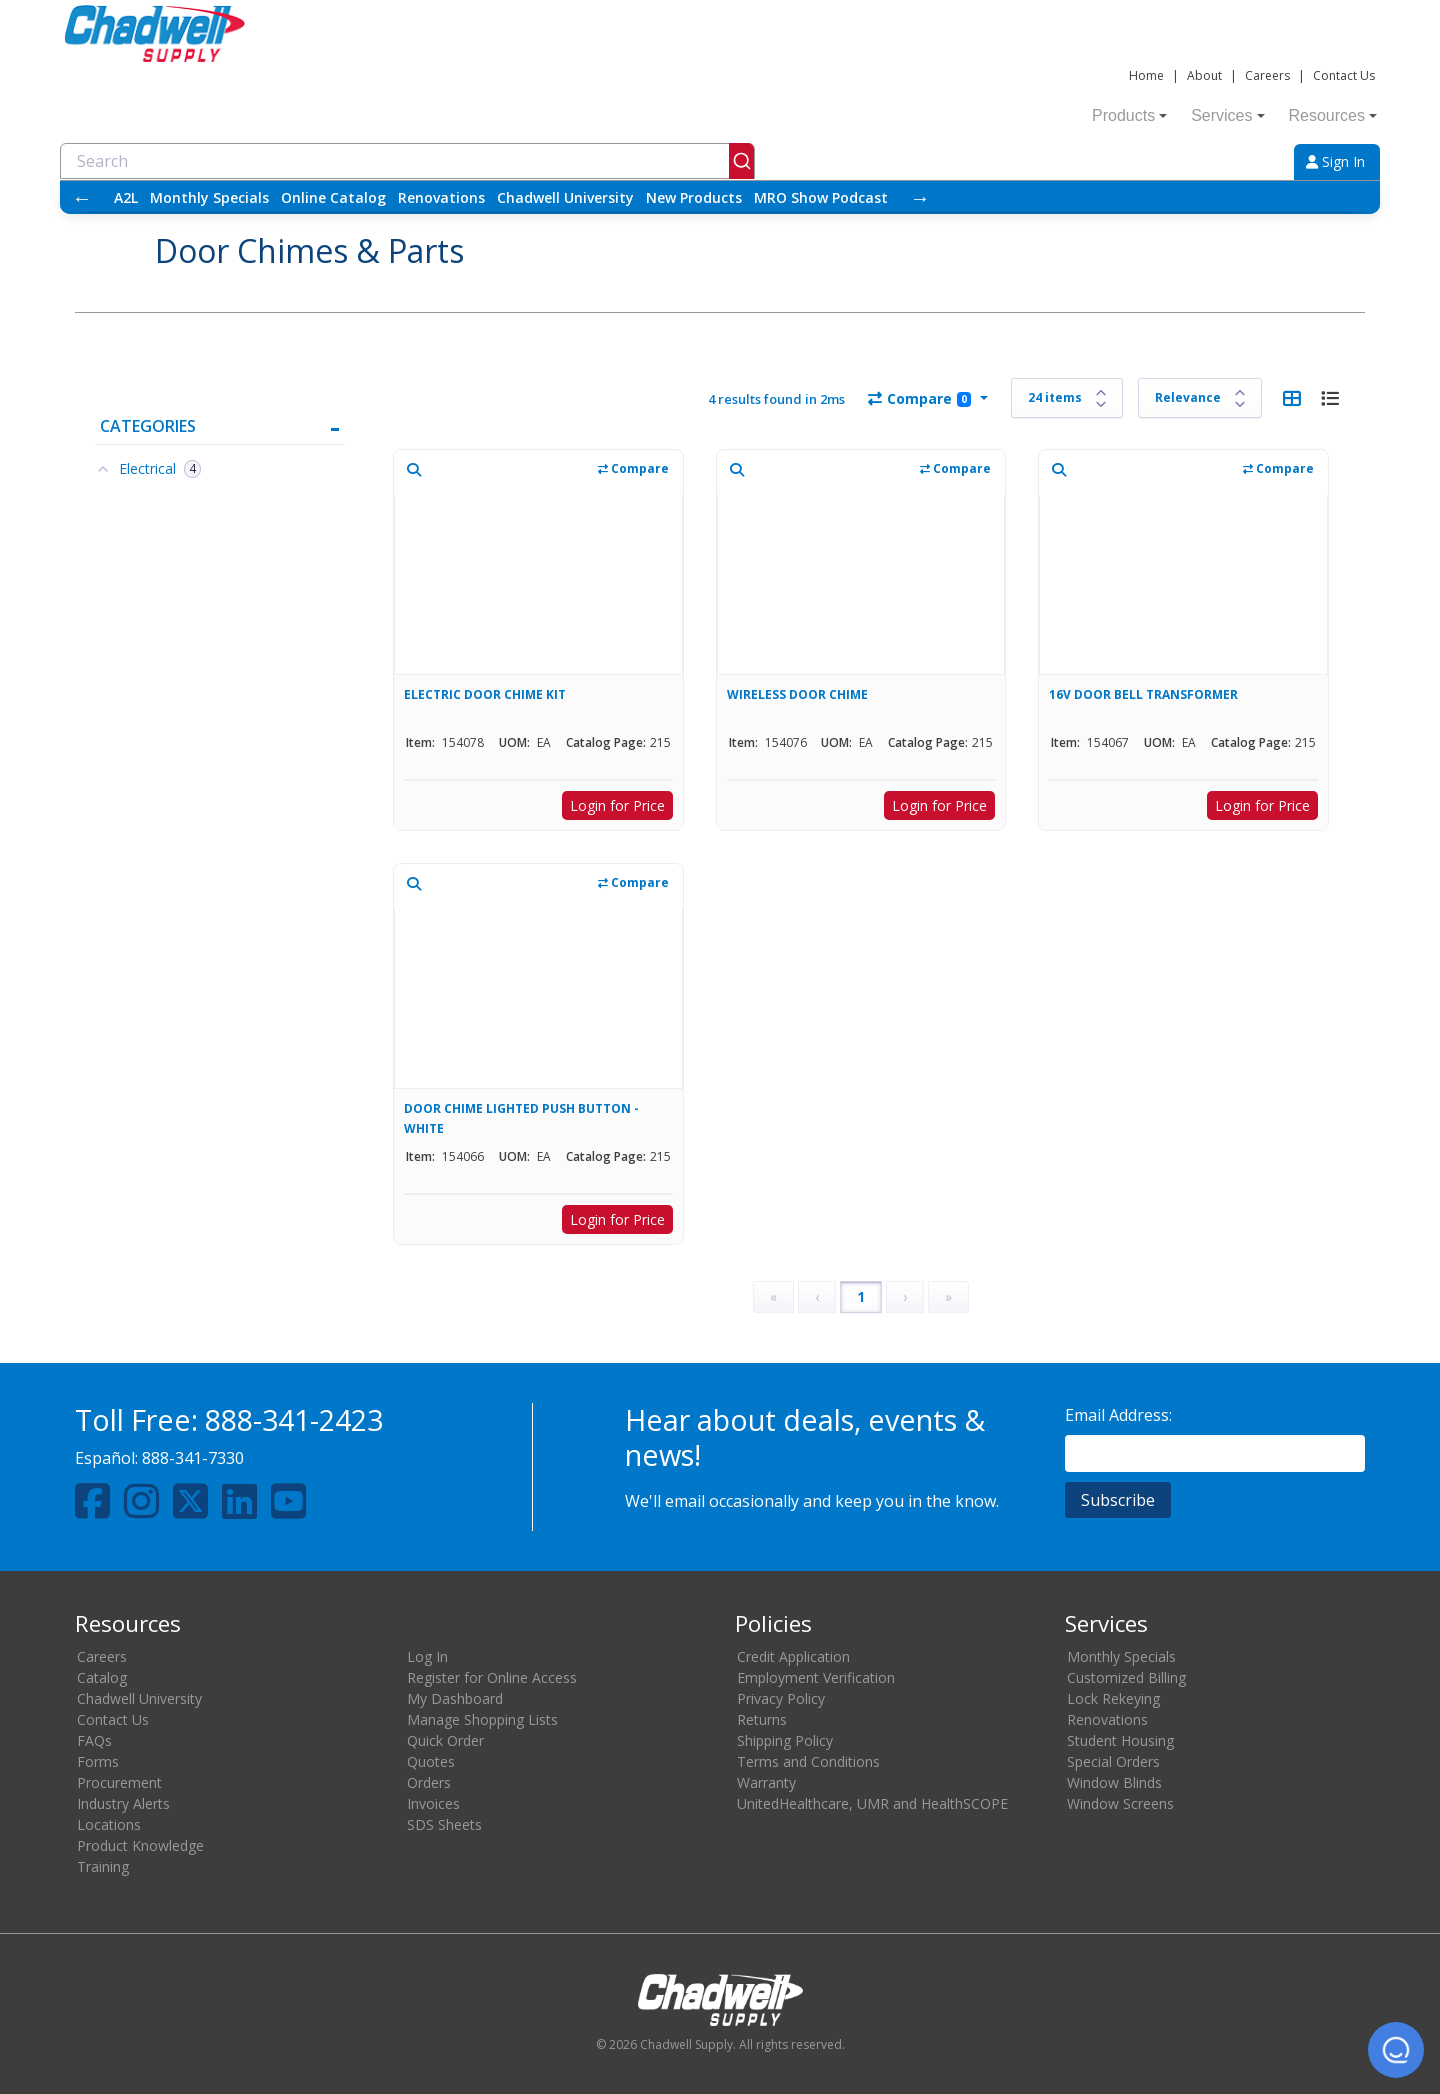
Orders (429, 1782)
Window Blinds (1114, 1782)
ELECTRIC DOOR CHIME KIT (485, 694)
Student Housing (1120, 1740)
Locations (109, 1824)
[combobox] (407, 161)
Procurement (119, 1782)
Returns (762, 1719)
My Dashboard (455, 1698)
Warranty (766, 1782)
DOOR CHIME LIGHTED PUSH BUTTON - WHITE (521, 1118)
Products (1129, 115)
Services (1227, 115)
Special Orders (1113, 1761)
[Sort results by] (1200, 398)
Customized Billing (1126, 1677)
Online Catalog (333, 197)
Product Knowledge (140, 1845)
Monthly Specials (209, 197)
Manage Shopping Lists (482, 1719)
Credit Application (793, 1656)
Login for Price (617, 805)
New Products (694, 197)
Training (103, 1866)
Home (1146, 75)
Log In (427, 1656)
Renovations (441, 197)
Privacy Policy (781, 1698)
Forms (98, 1761)
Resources (1333, 115)
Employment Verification (816, 1677)
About (1204, 75)
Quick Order (445, 1740)
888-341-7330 (193, 1458)
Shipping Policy (785, 1740)
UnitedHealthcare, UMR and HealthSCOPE (872, 1803)
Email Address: (1118, 1415)
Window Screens (1120, 1803)
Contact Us (1344, 75)
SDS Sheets (444, 1824)
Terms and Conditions (808, 1761)
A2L (126, 197)
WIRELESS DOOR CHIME (797, 694)
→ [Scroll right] (920, 197)
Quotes (431, 1761)
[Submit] (741, 161)
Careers (1267, 75)
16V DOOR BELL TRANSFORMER (1143, 694)
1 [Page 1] (861, 1296)
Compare (919, 398)
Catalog (102, 1677)
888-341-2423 (294, 1419)
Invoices (433, 1803)
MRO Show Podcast (821, 197)
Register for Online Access (492, 1677)
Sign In (1335, 161)
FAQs (94, 1740)
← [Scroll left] (82, 197)
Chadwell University (565, 197)
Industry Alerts (123, 1803)
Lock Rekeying (1113, 1698)
